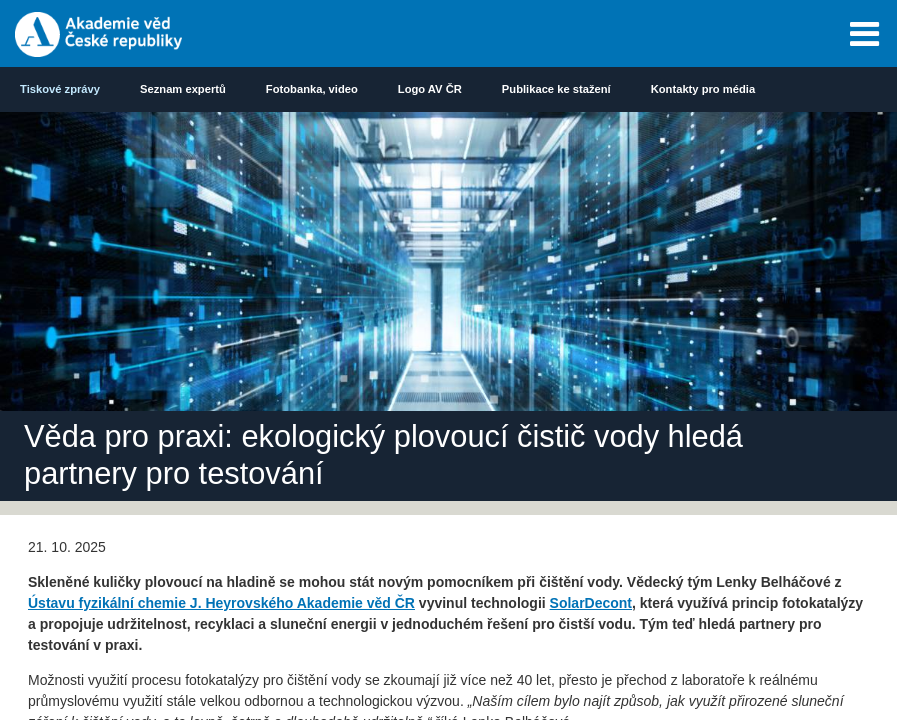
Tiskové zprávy (60, 89)
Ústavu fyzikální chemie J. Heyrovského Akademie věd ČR (221, 603)
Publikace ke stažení (556, 89)
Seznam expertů (183, 89)
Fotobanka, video (312, 89)
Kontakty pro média (703, 89)
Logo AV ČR (430, 89)
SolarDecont (591, 603)
